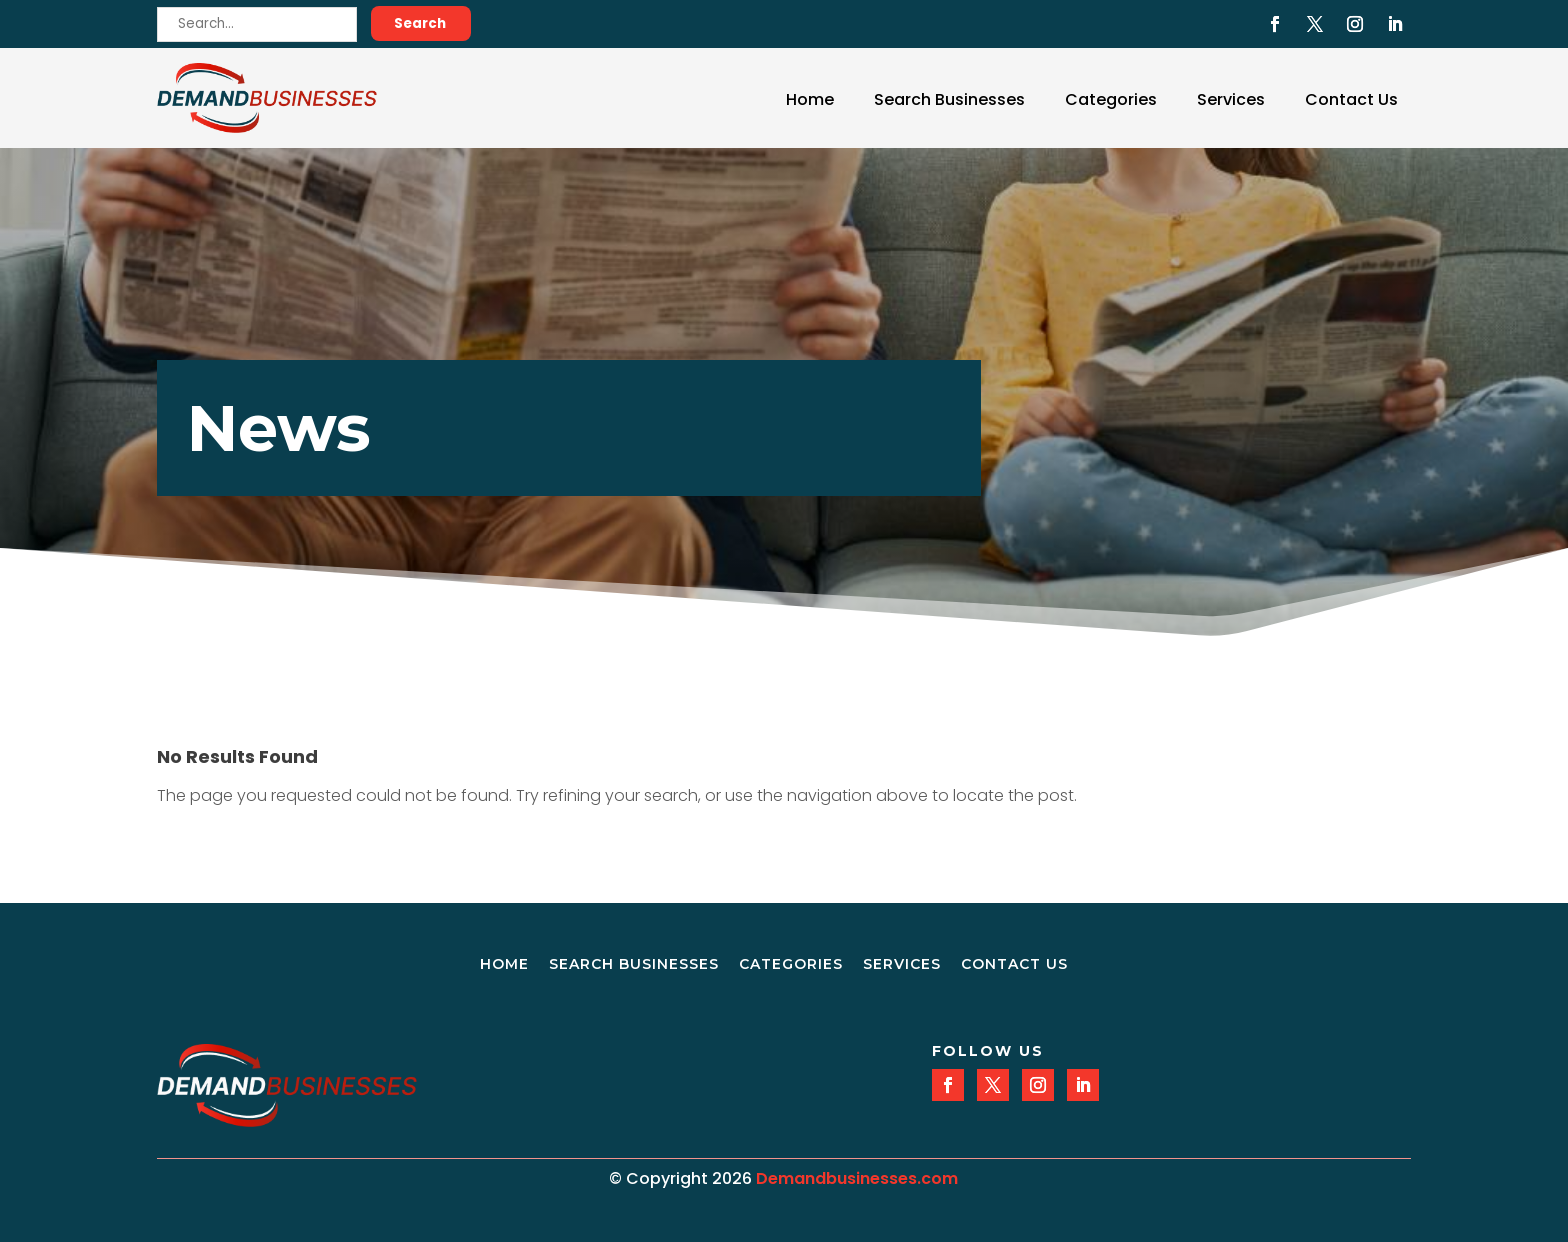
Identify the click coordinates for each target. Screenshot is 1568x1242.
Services (1231, 99)
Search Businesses (949, 99)
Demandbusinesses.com (857, 1178)
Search (420, 23)
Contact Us (1351, 99)
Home (810, 99)
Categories (1111, 99)
